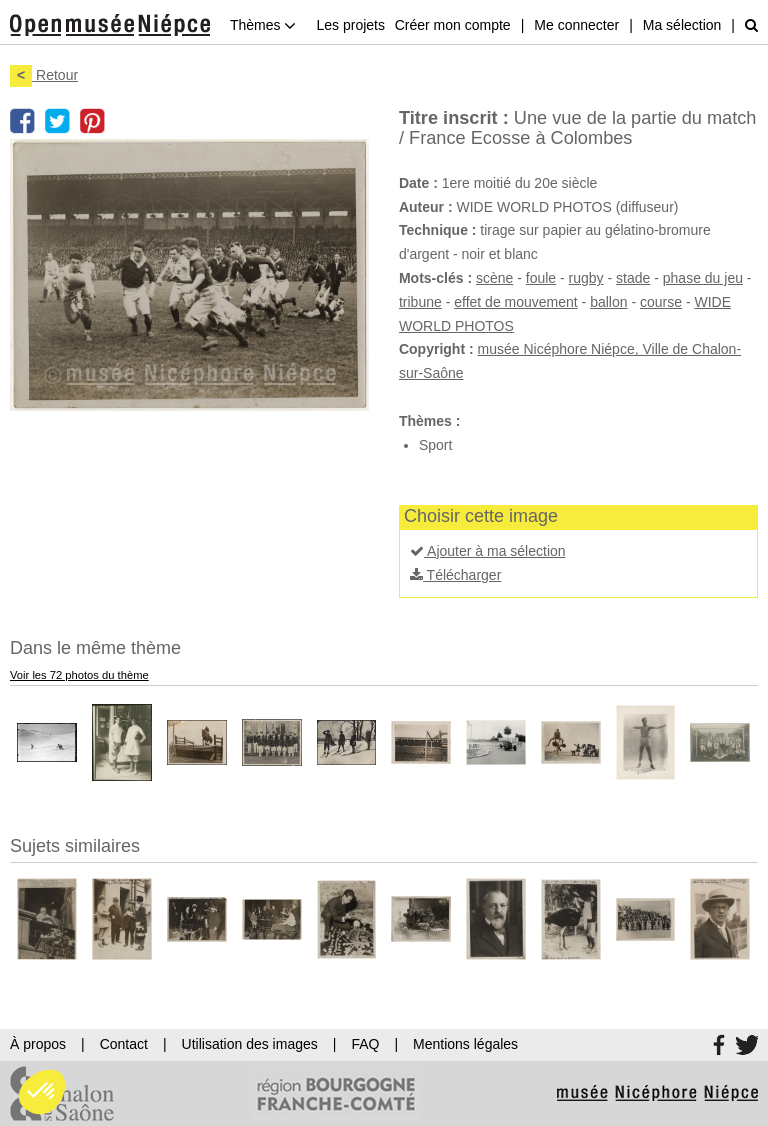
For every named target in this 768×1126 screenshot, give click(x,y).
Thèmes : (429, 421)
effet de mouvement (515, 302)
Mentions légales (465, 1044)
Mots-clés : (435, 278)
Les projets (350, 25)
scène (494, 278)
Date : (418, 183)
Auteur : (426, 207)
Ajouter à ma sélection (488, 551)
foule (541, 278)
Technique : (438, 230)
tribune (420, 302)
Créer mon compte (453, 25)
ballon (608, 302)
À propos (38, 1044)
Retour (44, 75)
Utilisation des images (250, 1044)
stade (633, 278)
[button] (42, 1092)
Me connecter (576, 25)
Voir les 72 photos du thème (79, 675)
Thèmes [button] (263, 25)
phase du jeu (703, 278)
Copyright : (436, 349)
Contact (124, 1044)
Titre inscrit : (454, 118)
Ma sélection (682, 25)
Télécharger (455, 575)
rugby (586, 278)
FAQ (365, 1044)
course (661, 302)
